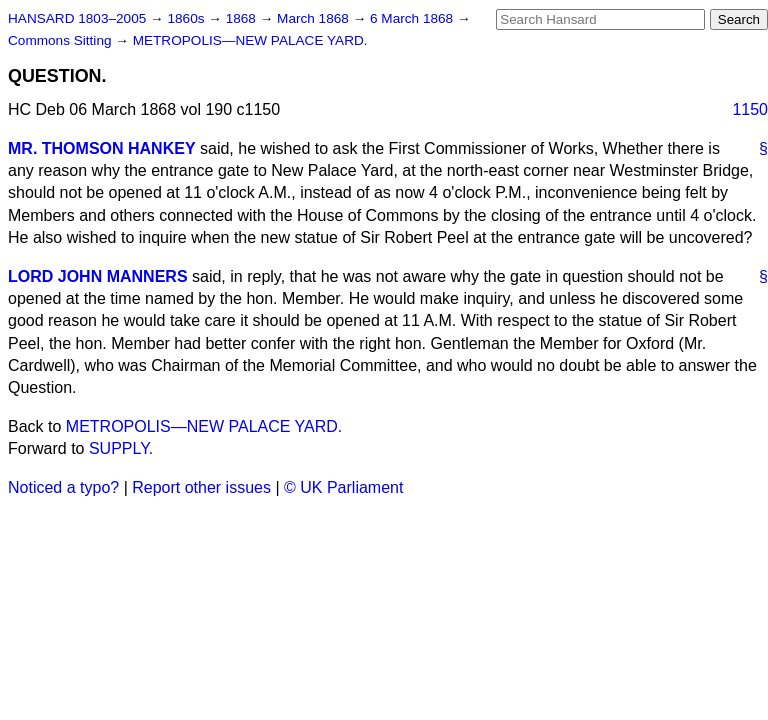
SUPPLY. (121, 448)
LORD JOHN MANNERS (98, 276)
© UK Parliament (343, 487)
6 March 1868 (413, 18)
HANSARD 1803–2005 (77, 18)
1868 (243, 18)
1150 (750, 109)
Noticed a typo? (63, 487)
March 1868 (315, 18)
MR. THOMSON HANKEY (102, 148)
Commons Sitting (61, 40)
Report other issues (201, 487)
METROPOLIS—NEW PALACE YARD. (250, 40)
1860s (187, 18)
